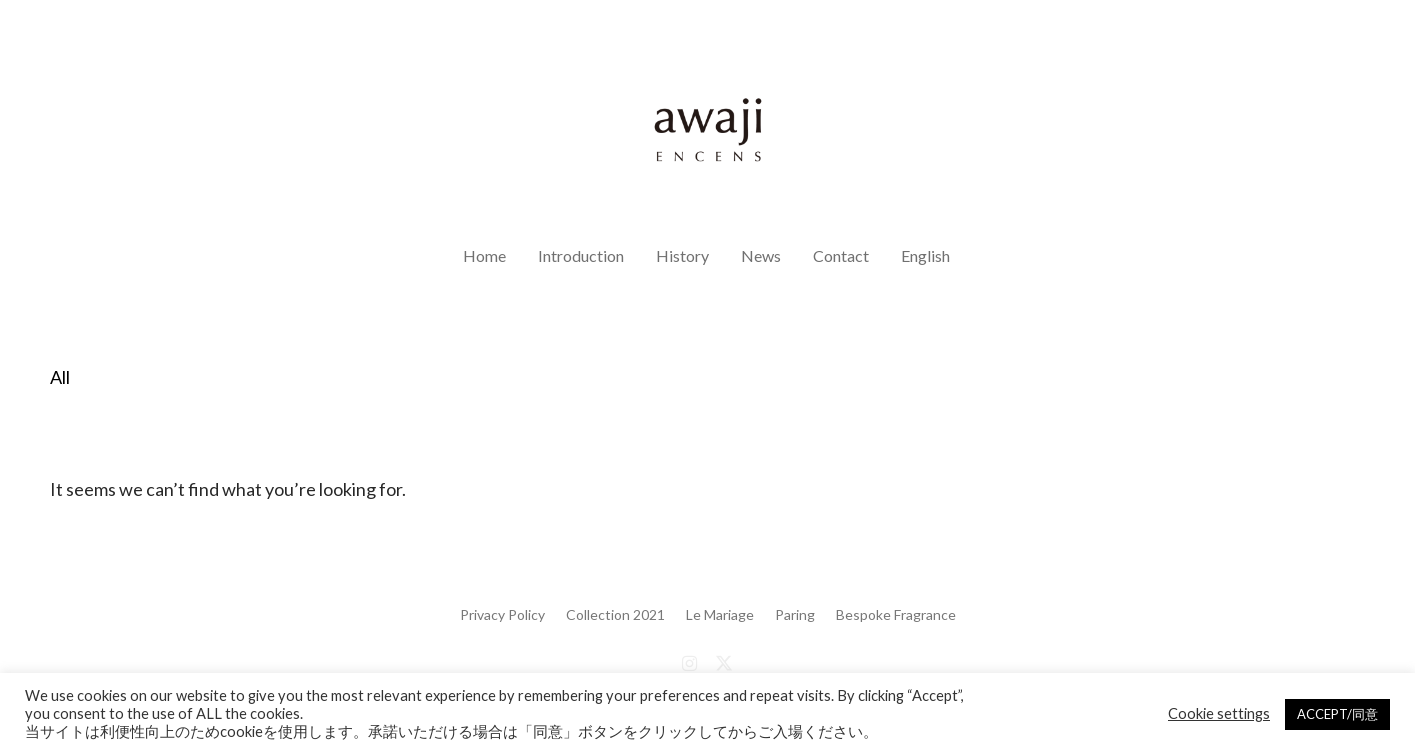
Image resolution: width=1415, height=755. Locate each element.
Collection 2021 (615, 614)
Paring (795, 614)
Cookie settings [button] (1219, 713)
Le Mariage (720, 614)
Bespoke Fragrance (896, 614)
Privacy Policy (502, 614)
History (682, 255)
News (761, 255)
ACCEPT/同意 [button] (1337, 714)
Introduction (581, 255)
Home (484, 255)
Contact (841, 255)
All (60, 377)
